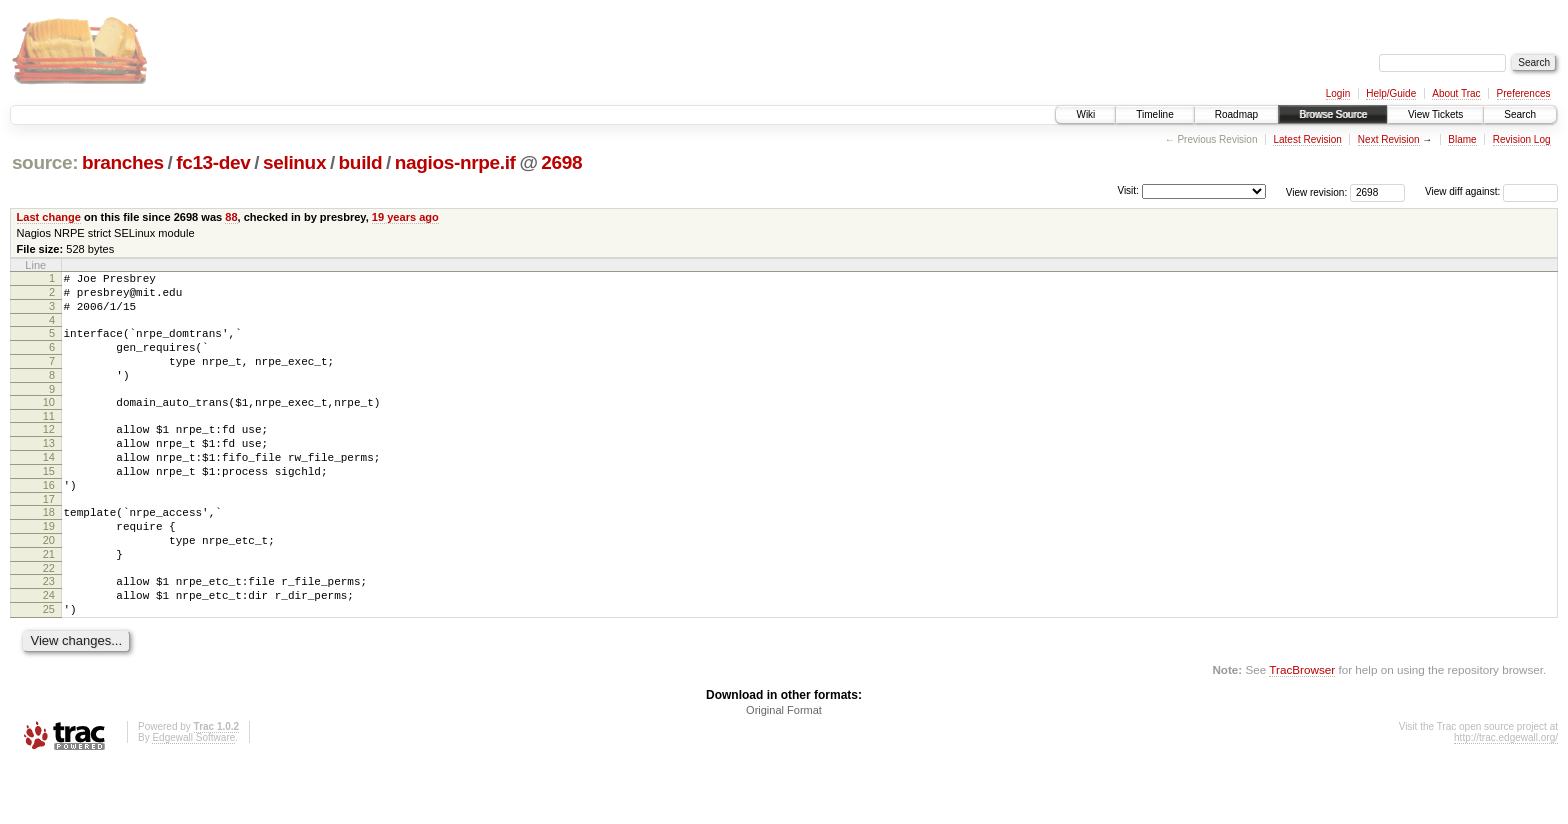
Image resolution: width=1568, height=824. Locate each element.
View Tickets (1435, 114)
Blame (1462, 139)
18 (49, 551)
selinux (294, 162)
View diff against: (1491, 191)
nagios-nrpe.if (455, 162)
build (361, 162)
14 (49, 487)
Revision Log (1522, 139)
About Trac (1456, 93)
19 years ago (405, 217)
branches (123, 162)
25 (49, 666)
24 (49, 649)
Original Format (784, 770)
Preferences (1524, 93)
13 (49, 470)
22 (49, 619)
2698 (561, 162)
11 (49, 440)
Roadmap (1236, 114)
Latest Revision (1307, 139)
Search (1520, 114)
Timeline (1154, 114)
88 (231, 217)
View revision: (1317, 191)
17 (49, 538)
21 (49, 602)
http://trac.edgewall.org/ (1506, 797)
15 (49, 504)
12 (49, 453)
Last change (49, 217)
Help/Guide (1391, 93)
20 (49, 585)
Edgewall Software (193, 797)
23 (49, 632)
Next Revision (1389, 139)
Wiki (1085, 114)
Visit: (1128, 190)
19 (49, 568)
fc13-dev (213, 162)
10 (49, 423)
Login (1338, 93)
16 (49, 521)
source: (45, 162)
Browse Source (1333, 114)
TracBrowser (1302, 729)
